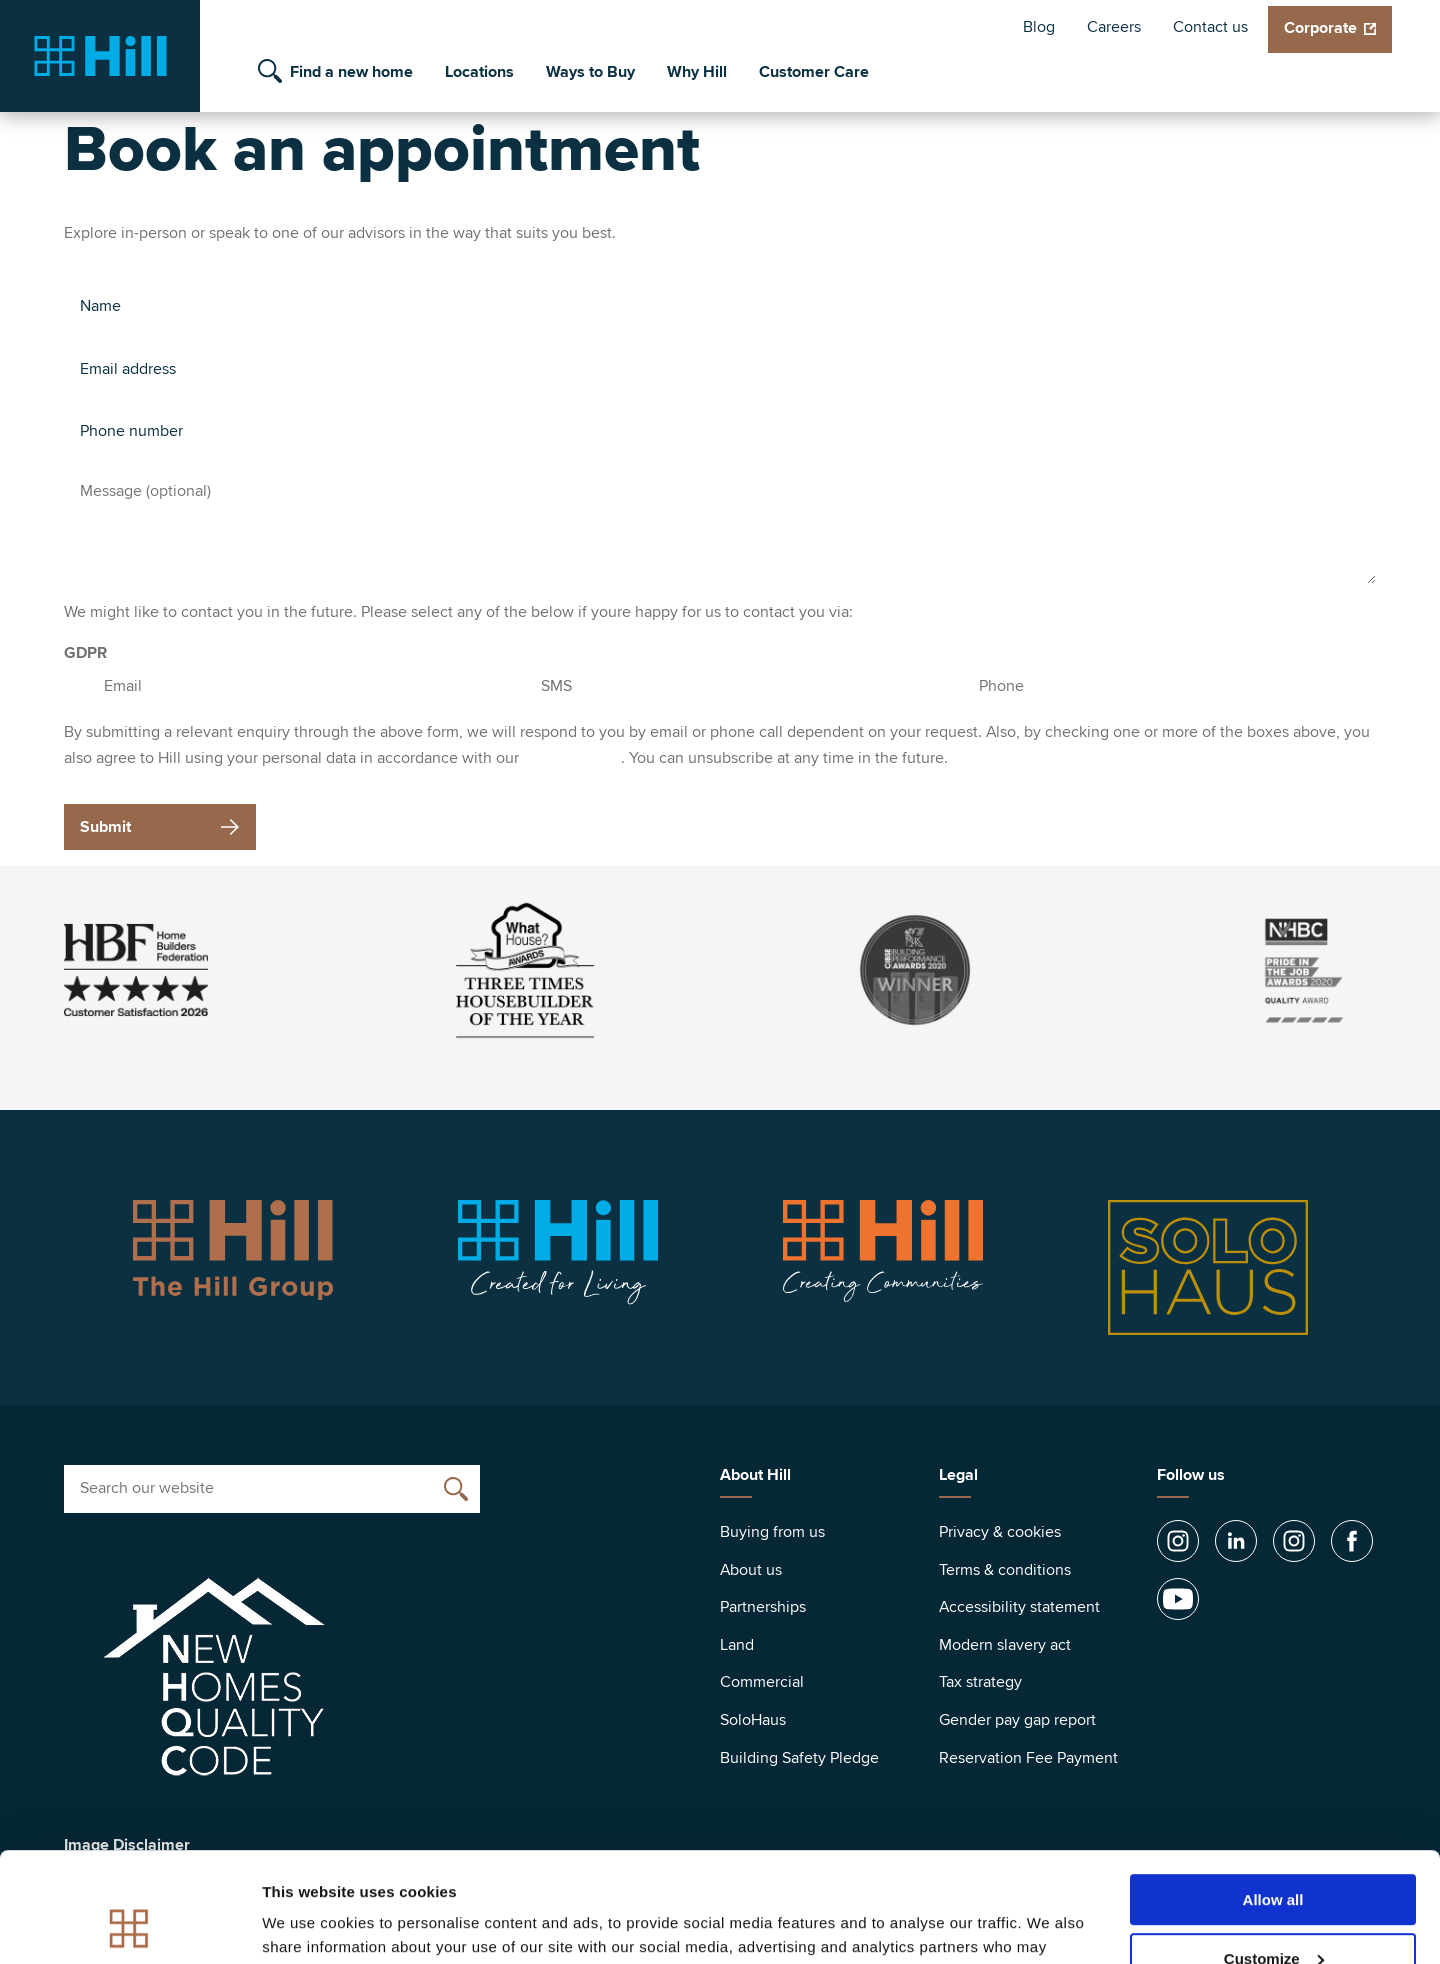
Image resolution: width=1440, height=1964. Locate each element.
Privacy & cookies (1000, 1532)
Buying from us (772, 1532)
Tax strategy (980, 1682)
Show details (308, 1923)
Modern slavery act (1005, 1645)
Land (737, 1645)
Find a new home (351, 72)
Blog (1039, 27)
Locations (479, 72)
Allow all (1273, 1796)
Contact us (1210, 27)
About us (751, 1570)
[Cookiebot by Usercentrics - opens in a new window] (129, 1925)
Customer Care (814, 72)
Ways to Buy (590, 72)
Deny (1273, 1914)
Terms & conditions (1005, 1570)
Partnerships (763, 1607)
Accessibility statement (1019, 1607)
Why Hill (697, 72)
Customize (1274, 1855)
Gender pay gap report (1017, 1720)
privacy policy (572, 758)
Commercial (762, 1682)
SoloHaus (753, 1720)
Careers (1114, 27)
